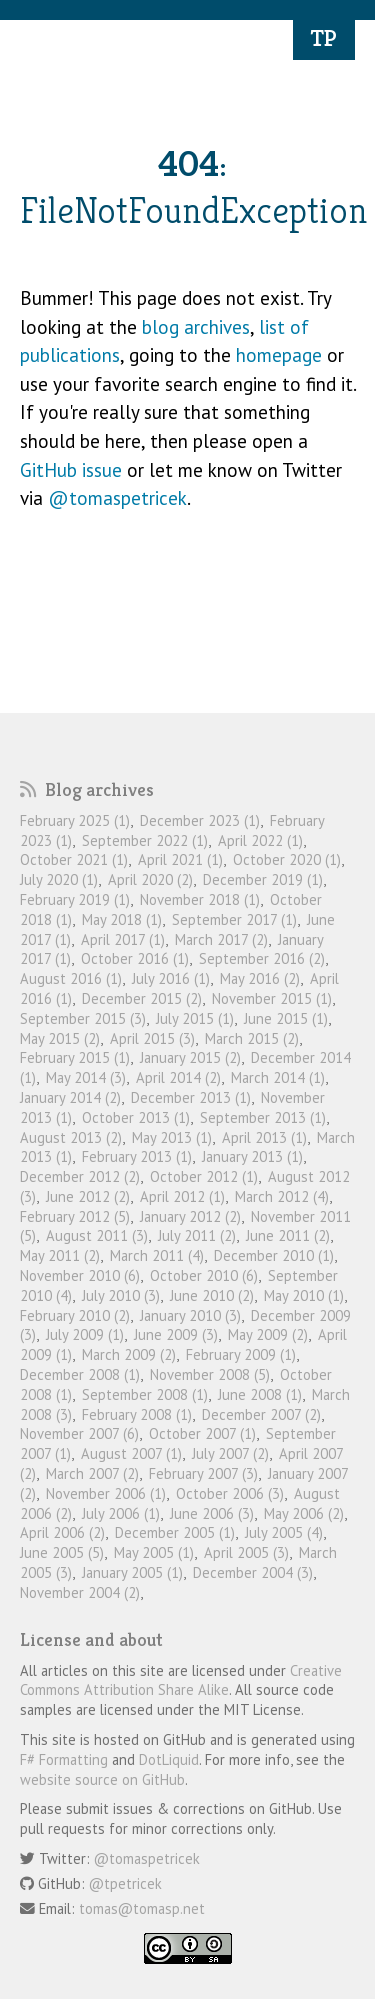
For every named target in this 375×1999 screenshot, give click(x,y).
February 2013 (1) (137, 1156)
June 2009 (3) (176, 1334)
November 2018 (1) (200, 899)
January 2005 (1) (132, 1572)
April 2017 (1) (123, 939)
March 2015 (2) (252, 1038)
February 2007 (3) (203, 1473)
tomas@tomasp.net (142, 1908)
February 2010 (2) (75, 1315)
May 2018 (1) (122, 919)
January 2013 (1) (252, 1156)
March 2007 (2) (92, 1473)
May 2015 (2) (60, 1038)
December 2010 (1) (274, 1255)
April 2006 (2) (62, 1532)
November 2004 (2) (80, 1592)
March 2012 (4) (282, 1196)
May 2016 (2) (260, 978)
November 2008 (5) (210, 1374)
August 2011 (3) (97, 1235)
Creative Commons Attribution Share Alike (181, 1680)
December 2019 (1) (263, 879)
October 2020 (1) (287, 859)
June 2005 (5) (62, 1552)
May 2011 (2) (60, 1255)
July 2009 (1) (85, 1334)
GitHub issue (71, 470)
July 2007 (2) (230, 1453)
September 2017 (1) (234, 919)
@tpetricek (125, 1883)
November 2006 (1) (106, 1493)
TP (324, 38)
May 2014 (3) (86, 1077)
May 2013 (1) (172, 1137)
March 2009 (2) (129, 1354)
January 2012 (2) (190, 1216)
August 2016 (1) (71, 978)
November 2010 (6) (80, 1275)
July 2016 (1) (171, 978)
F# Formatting (64, 1759)
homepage (279, 355)
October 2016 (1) (135, 958)
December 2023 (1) (200, 820)
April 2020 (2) (150, 879)
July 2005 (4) (284, 1532)
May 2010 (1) (304, 1295)
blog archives (196, 327)
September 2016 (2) (262, 958)
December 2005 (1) (175, 1532)
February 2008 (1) (137, 1414)
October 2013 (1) (136, 1117)
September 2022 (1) (145, 840)
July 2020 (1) (59, 879)
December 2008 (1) (80, 1374)
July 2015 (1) (195, 1018)
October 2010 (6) (204, 1275)
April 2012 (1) (182, 1196)
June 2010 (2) (212, 1295)
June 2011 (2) (288, 1235)
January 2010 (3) (190, 1315)
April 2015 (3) (152, 1038)
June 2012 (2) (88, 1196)
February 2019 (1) (75, 899)
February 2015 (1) (75, 1057)
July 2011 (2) (197, 1235)
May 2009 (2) (268, 1334)
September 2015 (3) (83, 1018)
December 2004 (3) (253, 1572)
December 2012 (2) (80, 1176)
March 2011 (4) (157, 1255)
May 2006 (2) (304, 1513)
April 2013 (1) (264, 1137)
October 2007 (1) (202, 1433)
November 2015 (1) (272, 998)
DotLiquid (169, 1759)
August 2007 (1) (131, 1453)
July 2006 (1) (121, 1513)
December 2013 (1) (191, 1097)
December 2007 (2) (261, 1414)
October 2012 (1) (204, 1176)
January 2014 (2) (70, 1097)
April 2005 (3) (246, 1552)
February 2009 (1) (241, 1354)
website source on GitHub (102, 1779)
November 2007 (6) (79, 1433)
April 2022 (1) (260, 840)
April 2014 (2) (178, 1077)
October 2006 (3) (230, 1493)
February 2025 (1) (75, 820)
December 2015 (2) (142, 998)
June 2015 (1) (286, 1018)
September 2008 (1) (145, 1394)
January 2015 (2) (190, 1057)
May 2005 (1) (154, 1552)
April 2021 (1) (180, 859)
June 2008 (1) (260, 1394)
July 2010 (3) (121, 1295)
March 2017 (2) (221, 939)
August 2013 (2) (71, 1137)
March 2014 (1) (278, 1077)
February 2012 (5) (75, 1216)
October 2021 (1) (74, 859)
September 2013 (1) (263, 1117)
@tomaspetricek (117, 498)
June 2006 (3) (212, 1513)
